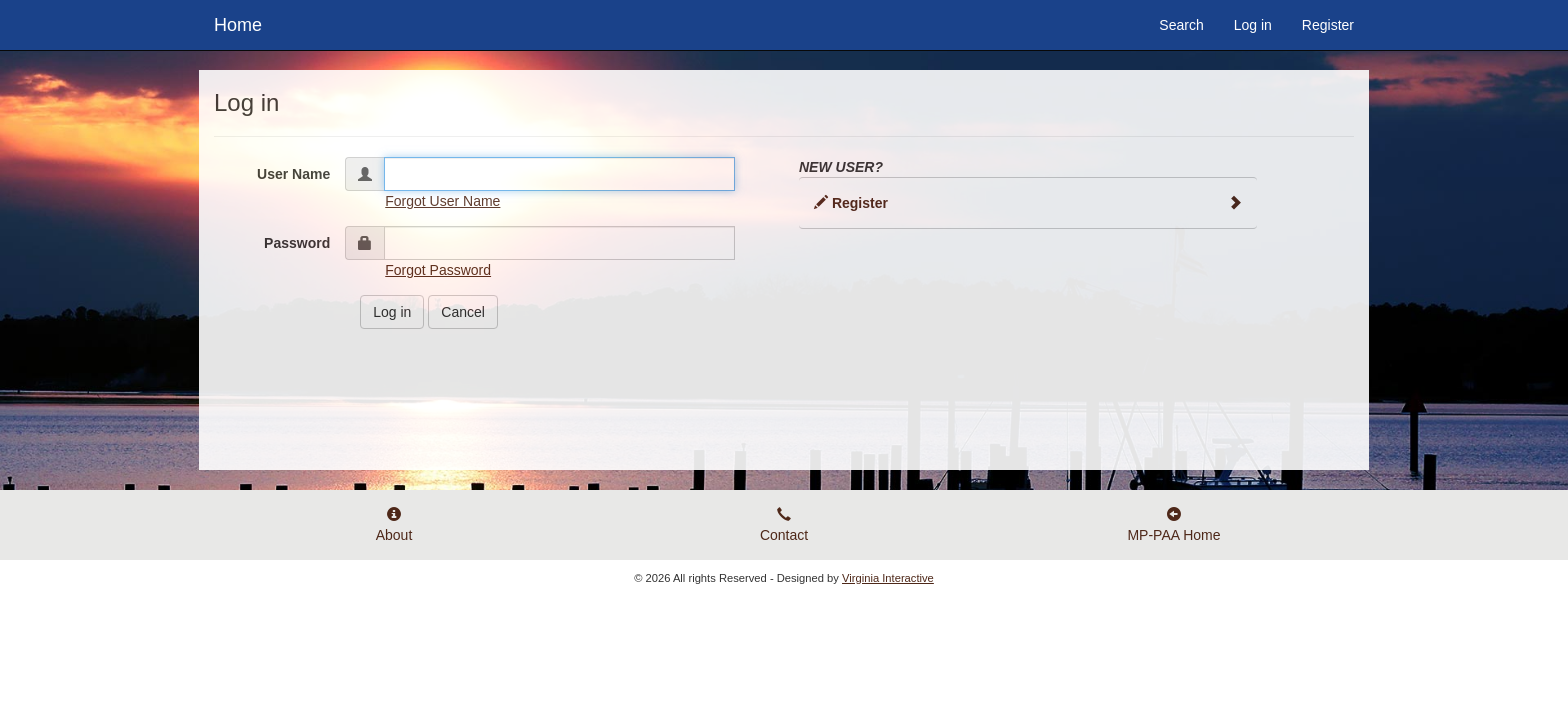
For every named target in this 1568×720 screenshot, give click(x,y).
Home (238, 22)
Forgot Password (438, 270)
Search (1181, 25)
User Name (293, 174)
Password (297, 243)
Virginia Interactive (888, 578)
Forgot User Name (442, 201)
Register (1328, 25)
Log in (1253, 25)
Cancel (463, 312)
